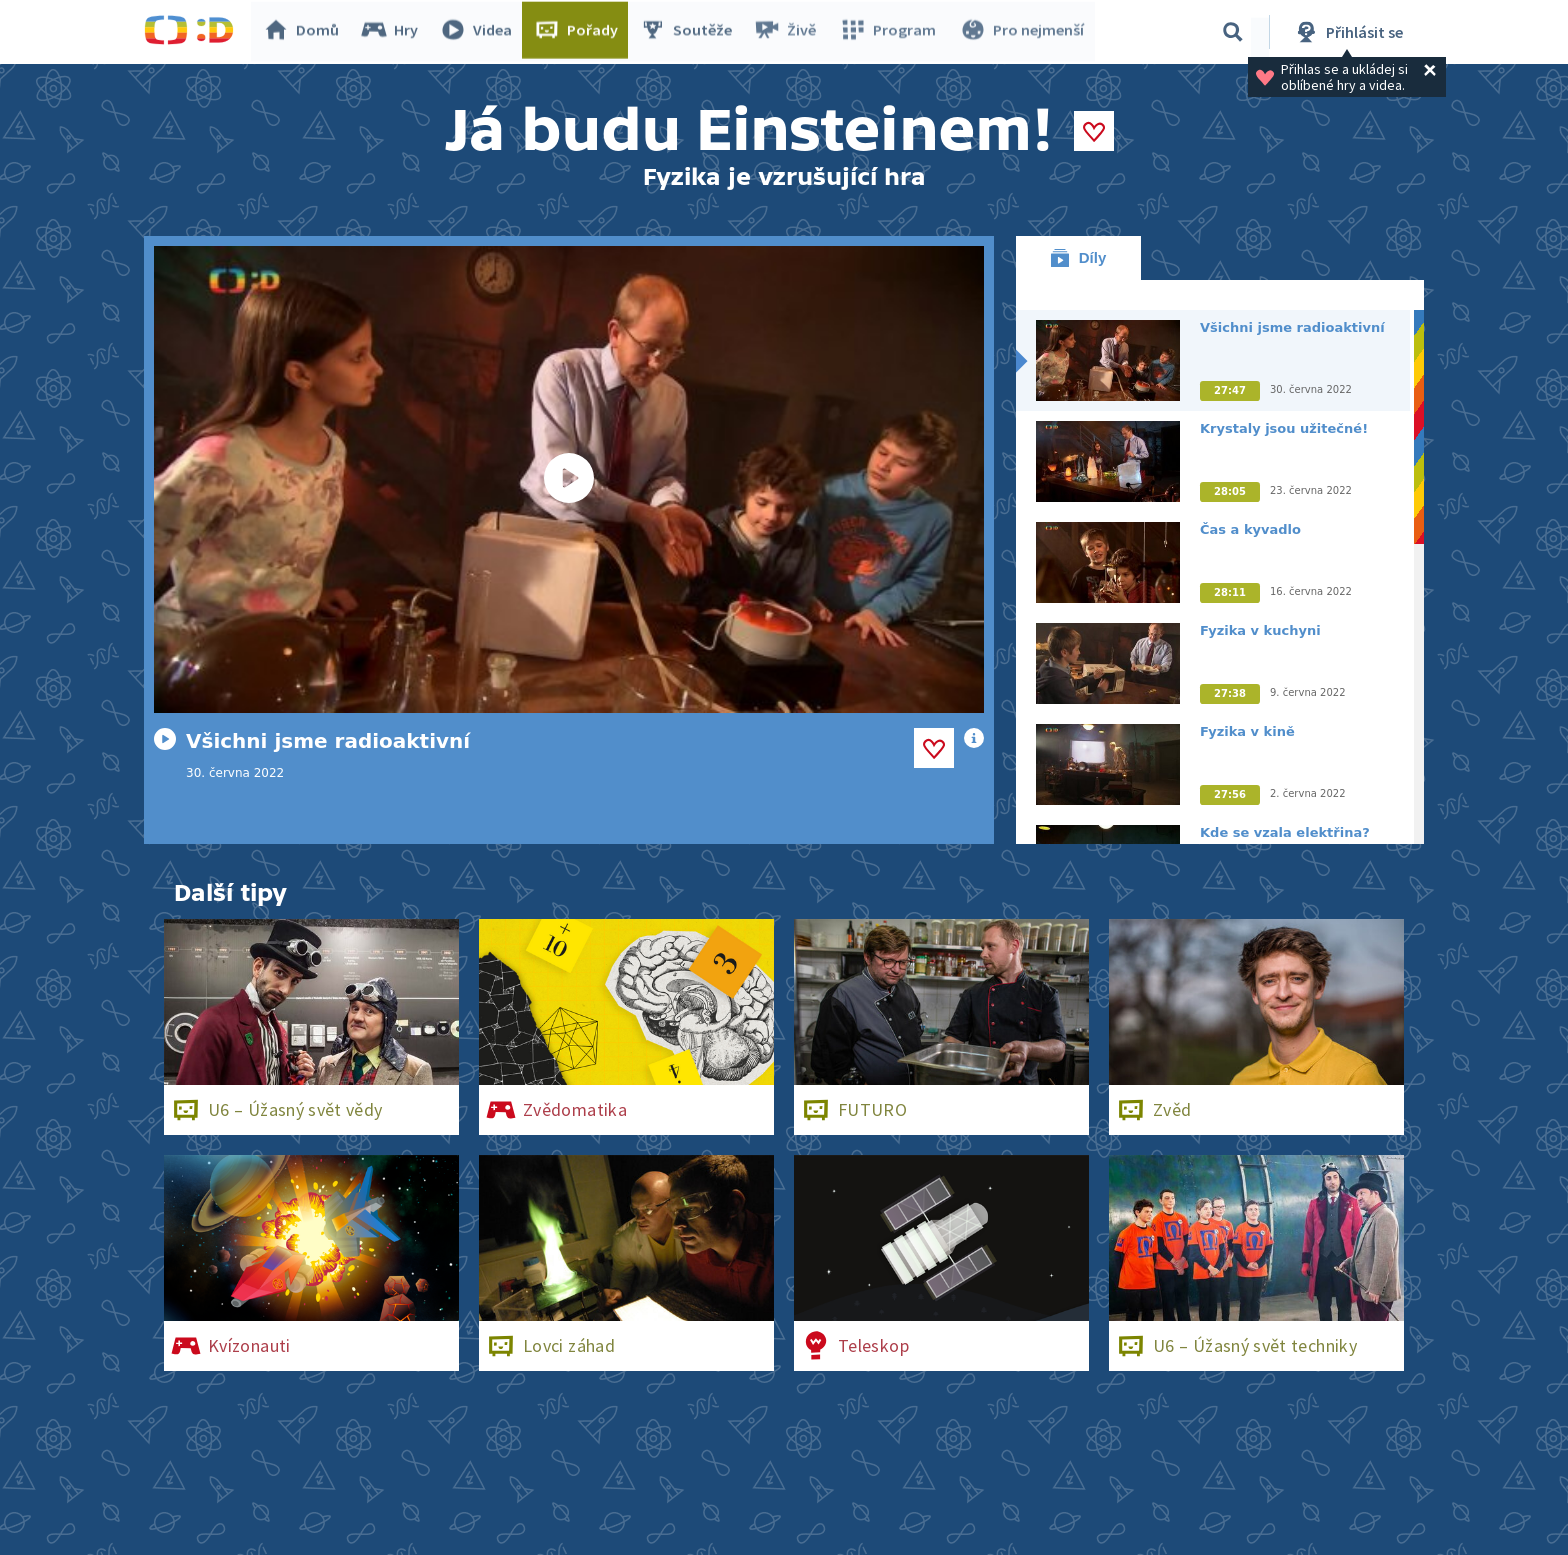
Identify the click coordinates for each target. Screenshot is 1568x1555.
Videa (480, 32)
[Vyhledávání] (1233, 32)
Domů (305, 32)
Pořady (580, 32)
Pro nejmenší (1022, 32)
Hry (393, 32)
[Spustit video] (569, 479)
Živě (789, 32)
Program (890, 32)
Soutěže (690, 32)
